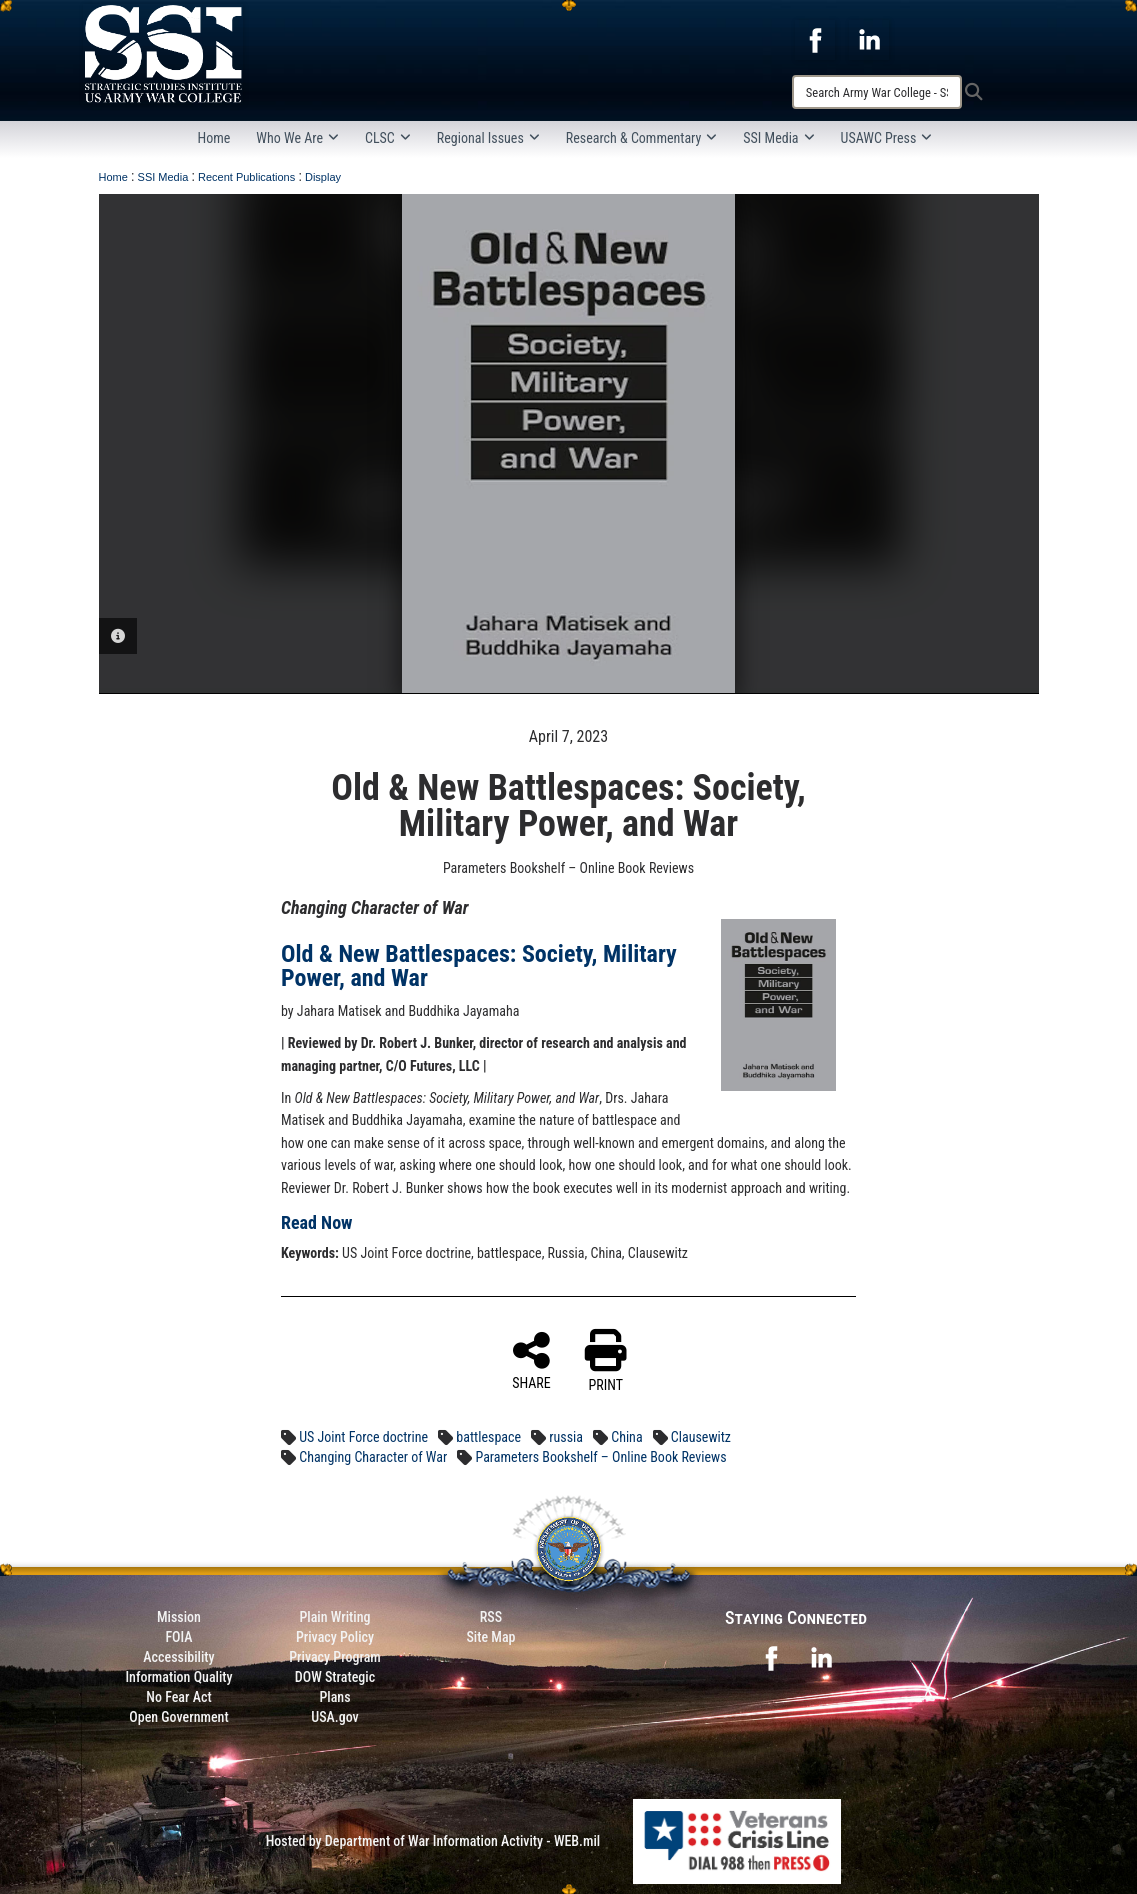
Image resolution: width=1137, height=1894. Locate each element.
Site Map (490, 1637)
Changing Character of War (373, 1457)
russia (566, 1437)
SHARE (531, 1360)
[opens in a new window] (815, 39)
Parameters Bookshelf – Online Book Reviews (600, 1457)
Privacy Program (335, 1657)
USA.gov (335, 1717)
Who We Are (297, 138)
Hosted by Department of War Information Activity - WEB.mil (433, 1841)
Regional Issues (488, 138)
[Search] (877, 92)
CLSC (388, 138)
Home (214, 138)
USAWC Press (887, 138)
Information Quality (178, 1677)
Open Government (178, 1717)
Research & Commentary (642, 138)
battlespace (488, 1437)
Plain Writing (334, 1617)
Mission (179, 1617)
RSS (491, 1617)
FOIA (178, 1637)
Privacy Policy (335, 1637)
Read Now (317, 1222)
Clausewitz (701, 1437)
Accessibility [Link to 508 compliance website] (178, 1657)
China (626, 1437)
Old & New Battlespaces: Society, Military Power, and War (479, 966)
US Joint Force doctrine (363, 1437)
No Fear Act (178, 1697)
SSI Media (778, 138)
